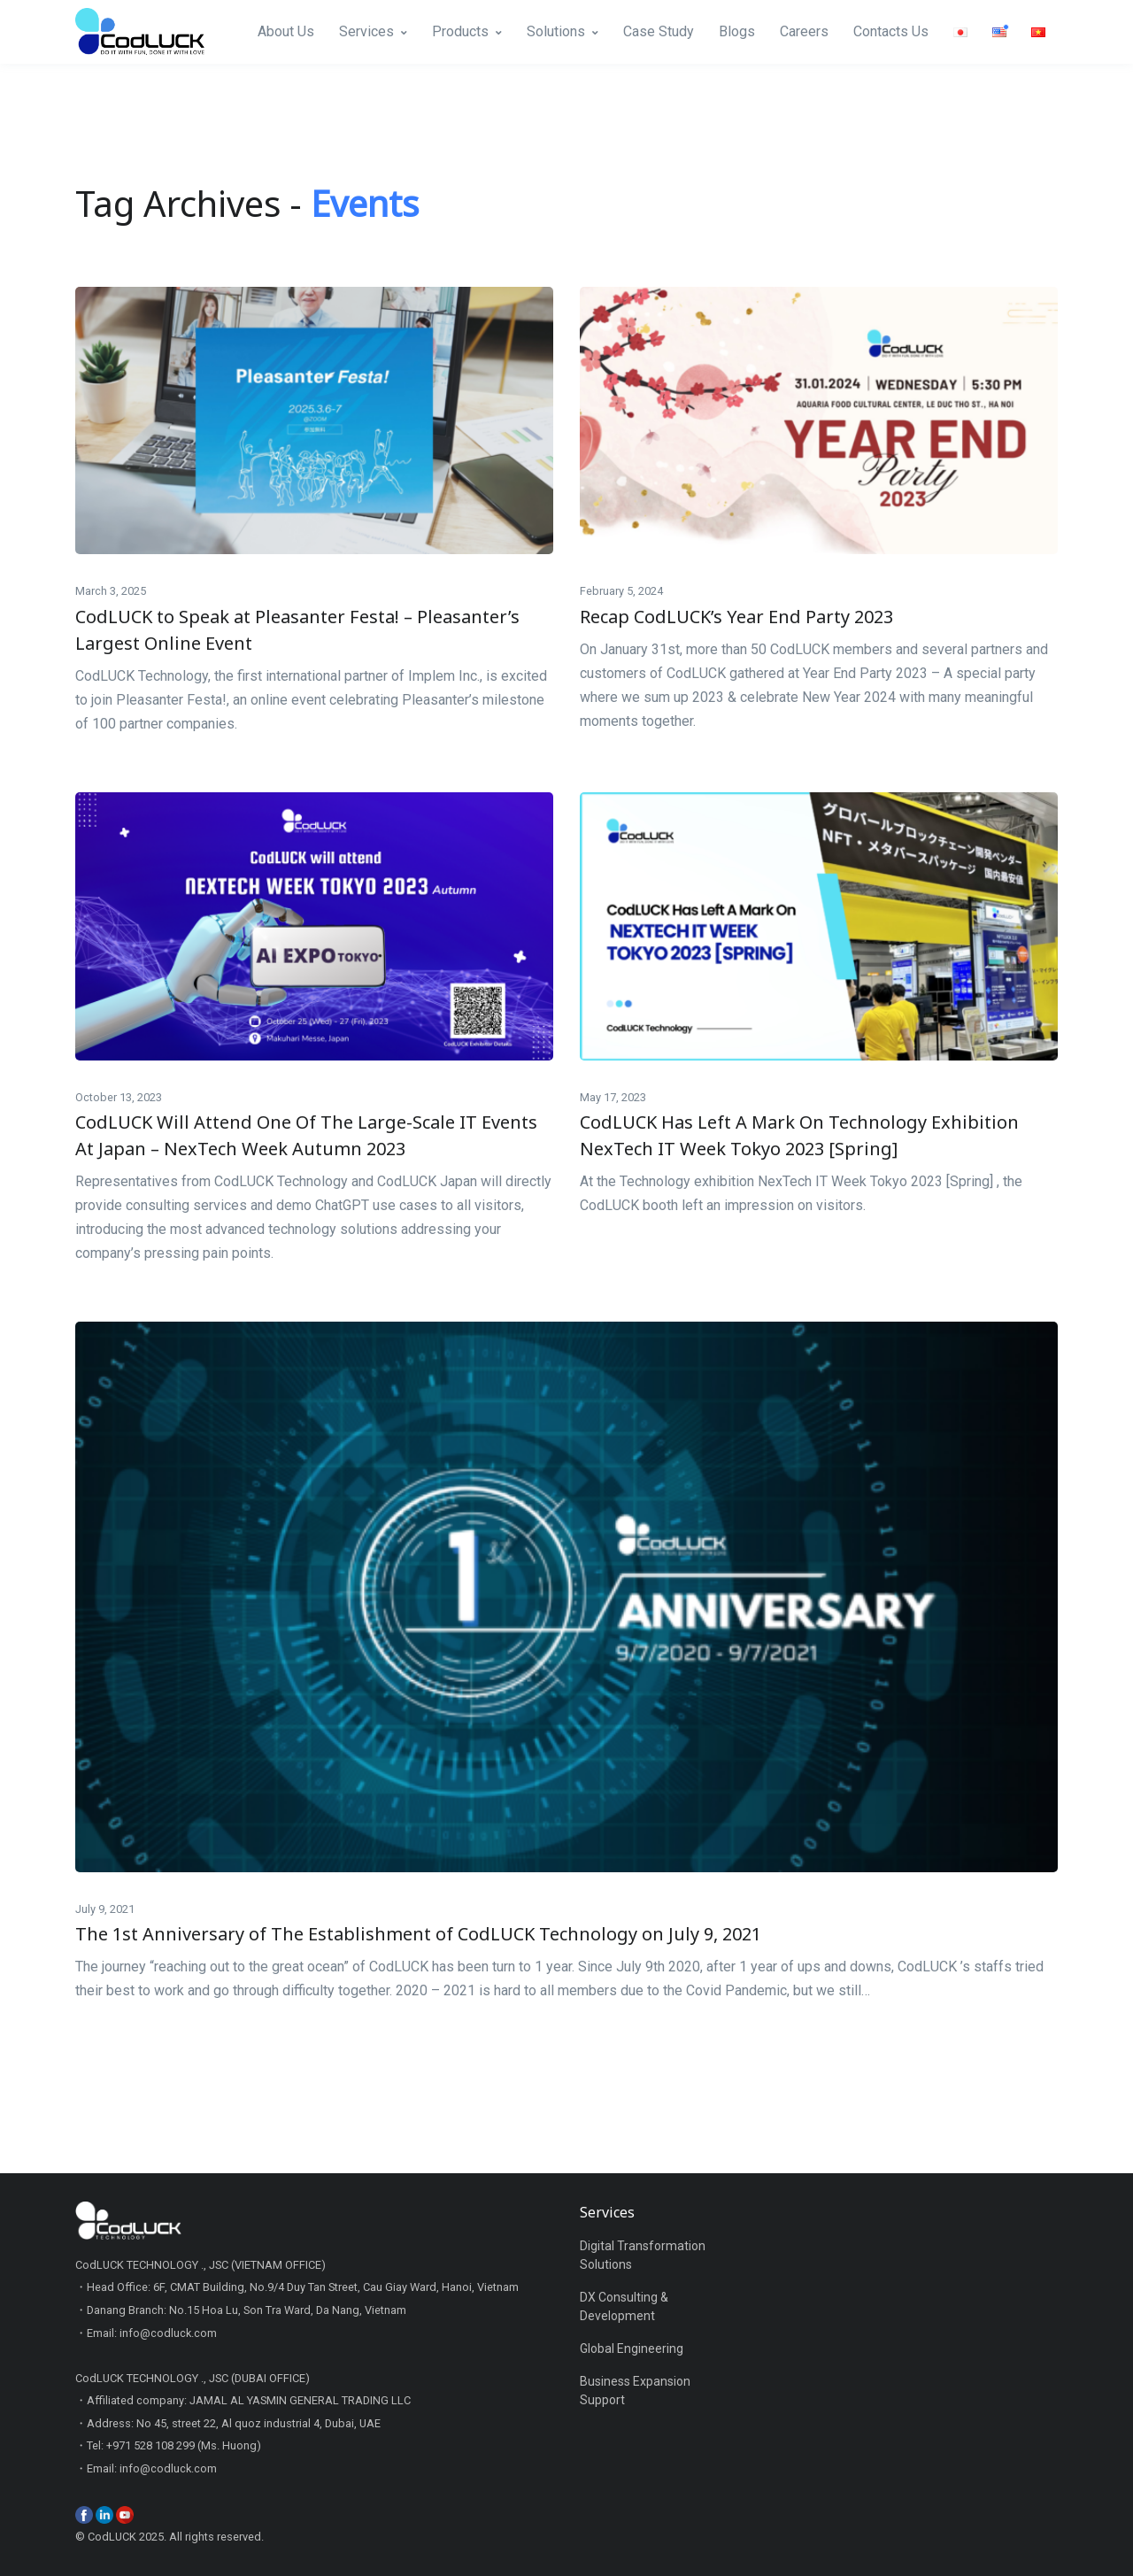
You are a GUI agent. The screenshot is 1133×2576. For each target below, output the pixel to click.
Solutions (556, 31)
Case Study (658, 31)
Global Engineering (631, 2348)
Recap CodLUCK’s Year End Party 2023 (736, 617)
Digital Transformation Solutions (642, 2255)
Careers (804, 31)
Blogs (737, 31)
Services (366, 31)
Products (460, 31)
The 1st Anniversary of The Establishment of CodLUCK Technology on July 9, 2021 (418, 1934)
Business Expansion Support (635, 2390)
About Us (286, 31)
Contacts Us (891, 31)
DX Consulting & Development (624, 2306)
